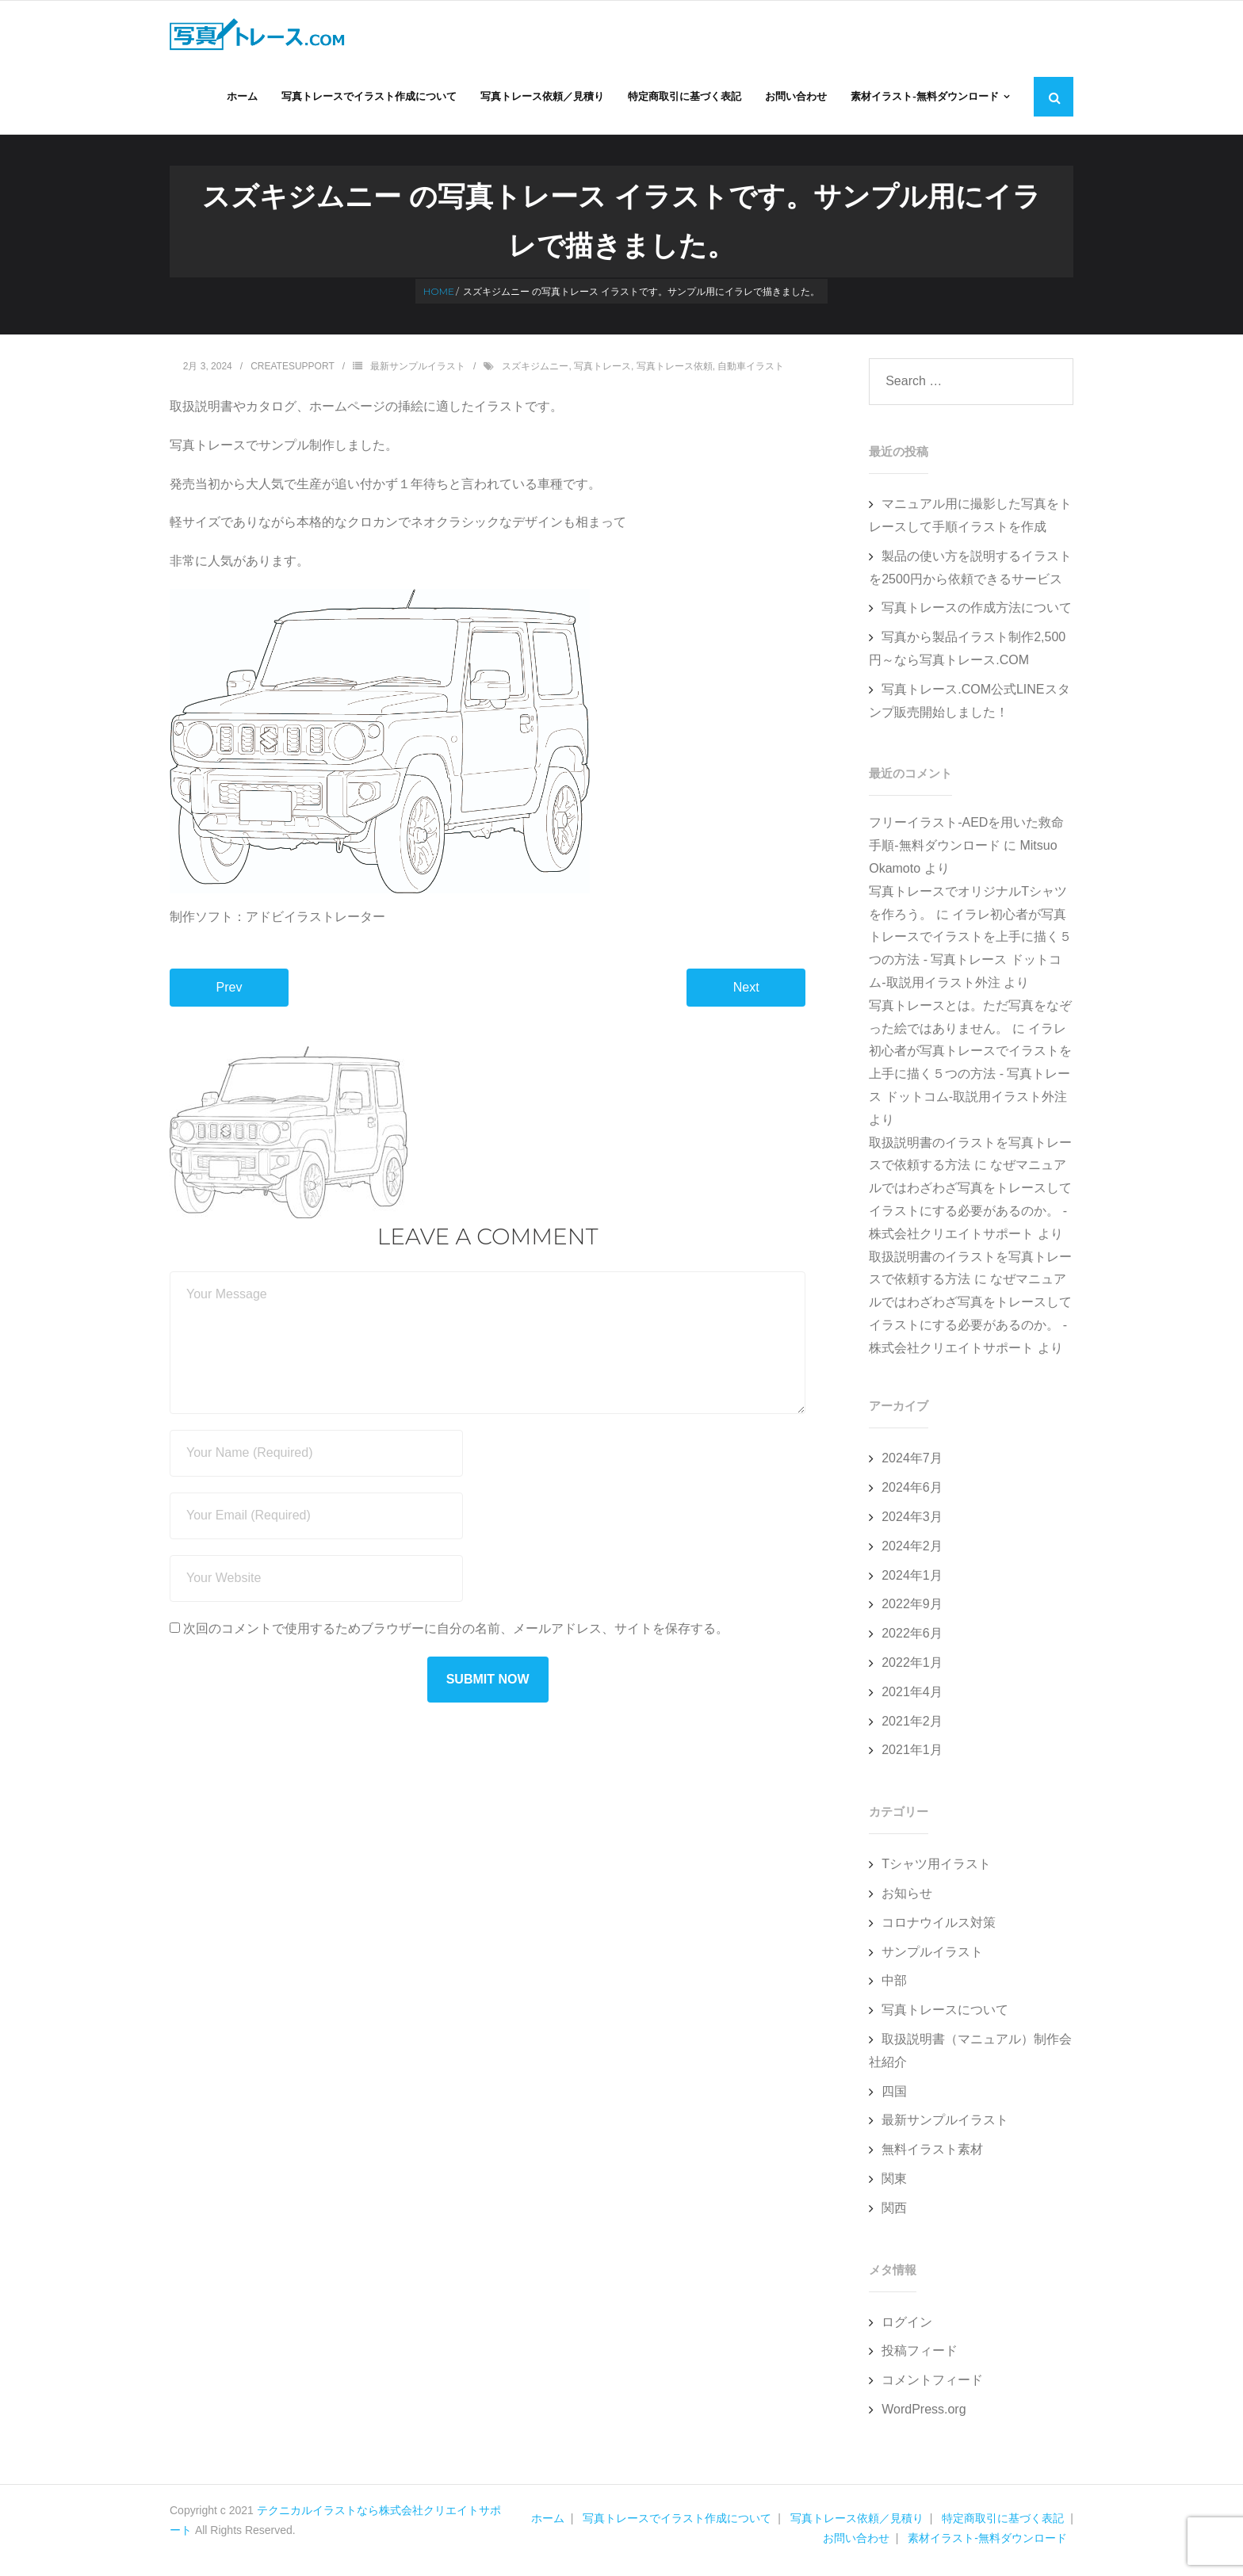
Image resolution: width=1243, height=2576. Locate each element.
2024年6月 (912, 1491)
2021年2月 (912, 1724)
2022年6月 (912, 1637)
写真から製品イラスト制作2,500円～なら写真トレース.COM (967, 652)
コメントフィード (932, 2384)
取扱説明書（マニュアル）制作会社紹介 (970, 2054)
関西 (894, 2212)
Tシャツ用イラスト (936, 1868)
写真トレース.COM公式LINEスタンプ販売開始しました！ (969, 704)
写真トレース (602, 370)
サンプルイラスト (932, 1955)
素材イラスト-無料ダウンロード (987, 2542)
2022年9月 (912, 1608)
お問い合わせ (856, 2542)
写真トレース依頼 (675, 370)
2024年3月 (912, 1520)
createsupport (293, 370)
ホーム (547, 2522)
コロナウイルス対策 (939, 1926)
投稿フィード (920, 2354)
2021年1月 (912, 1753)
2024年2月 (912, 1550)
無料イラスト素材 (932, 2153)
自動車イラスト (750, 370)
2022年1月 (912, 1666)
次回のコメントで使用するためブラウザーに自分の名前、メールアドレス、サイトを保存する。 (456, 1632)
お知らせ (907, 1897)
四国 (894, 2094)
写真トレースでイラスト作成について (677, 2522)
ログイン (907, 2325)
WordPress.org (924, 2413)
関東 (894, 2182)
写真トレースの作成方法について (977, 611)
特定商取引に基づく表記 (1003, 2522)
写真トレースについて (945, 2013)
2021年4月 (912, 1696)
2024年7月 (912, 1462)
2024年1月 (912, 1578)
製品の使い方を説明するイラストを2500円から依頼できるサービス (970, 571)
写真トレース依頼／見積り (857, 2522)
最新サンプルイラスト (417, 370)
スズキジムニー (535, 370)
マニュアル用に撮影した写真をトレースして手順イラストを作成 (970, 519)
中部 (894, 1984)
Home (438, 295)
